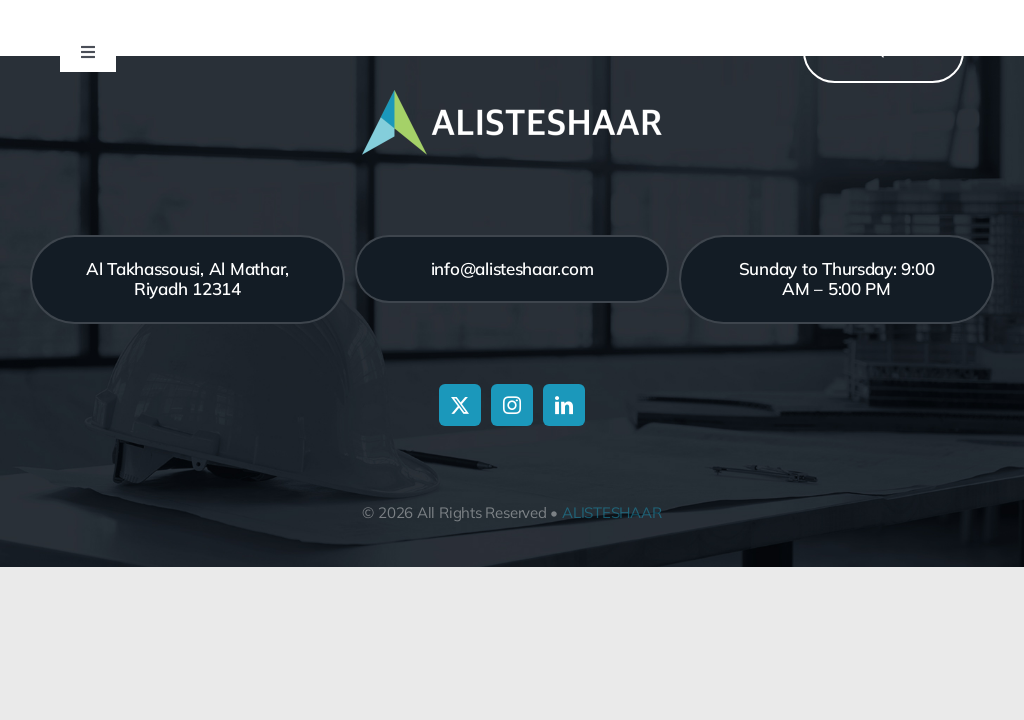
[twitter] (460, 405)
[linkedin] (564, 405)
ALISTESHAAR (612, 512)
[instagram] (512, 405)
